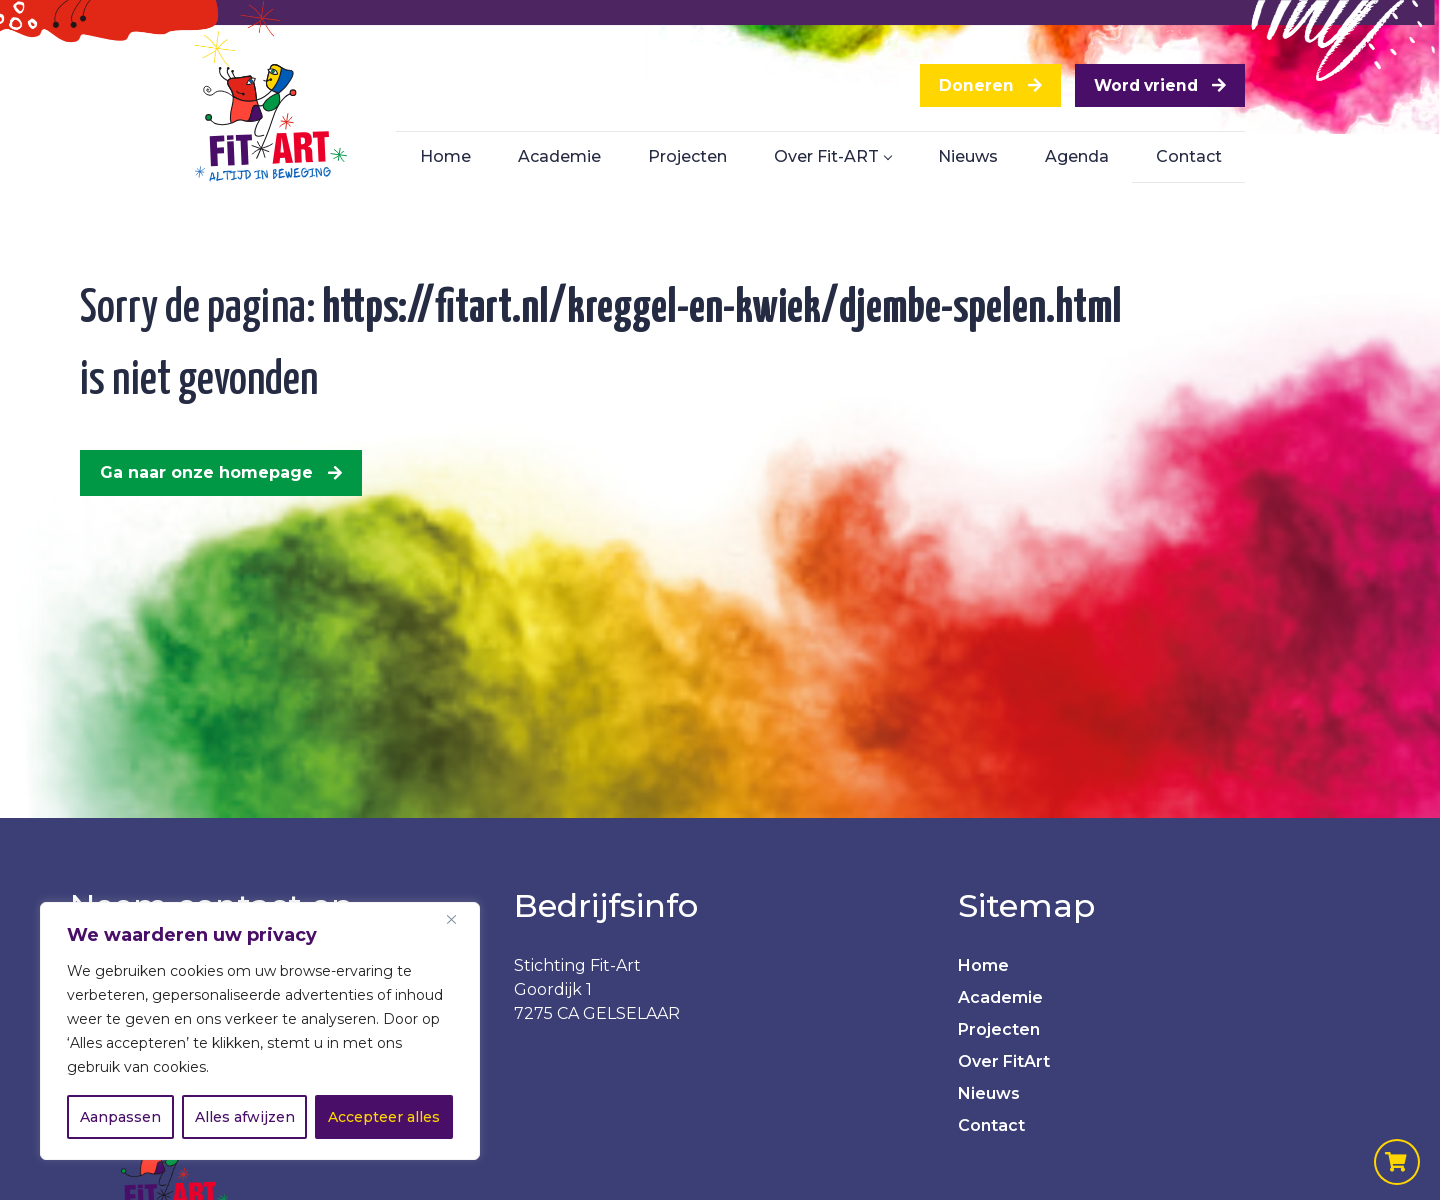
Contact (991, 1125)
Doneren (964, 87)
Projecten (999, 1029)
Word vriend (1141, 87)
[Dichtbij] (459, 919)
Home (983, 965)
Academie (1000, 997)
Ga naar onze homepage (206, 472)
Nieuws (989, 1093)
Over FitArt (1004, 1061)
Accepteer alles (384, 1117)
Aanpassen (120, 1117)
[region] (260, 1031)
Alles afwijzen (245, 1117)
